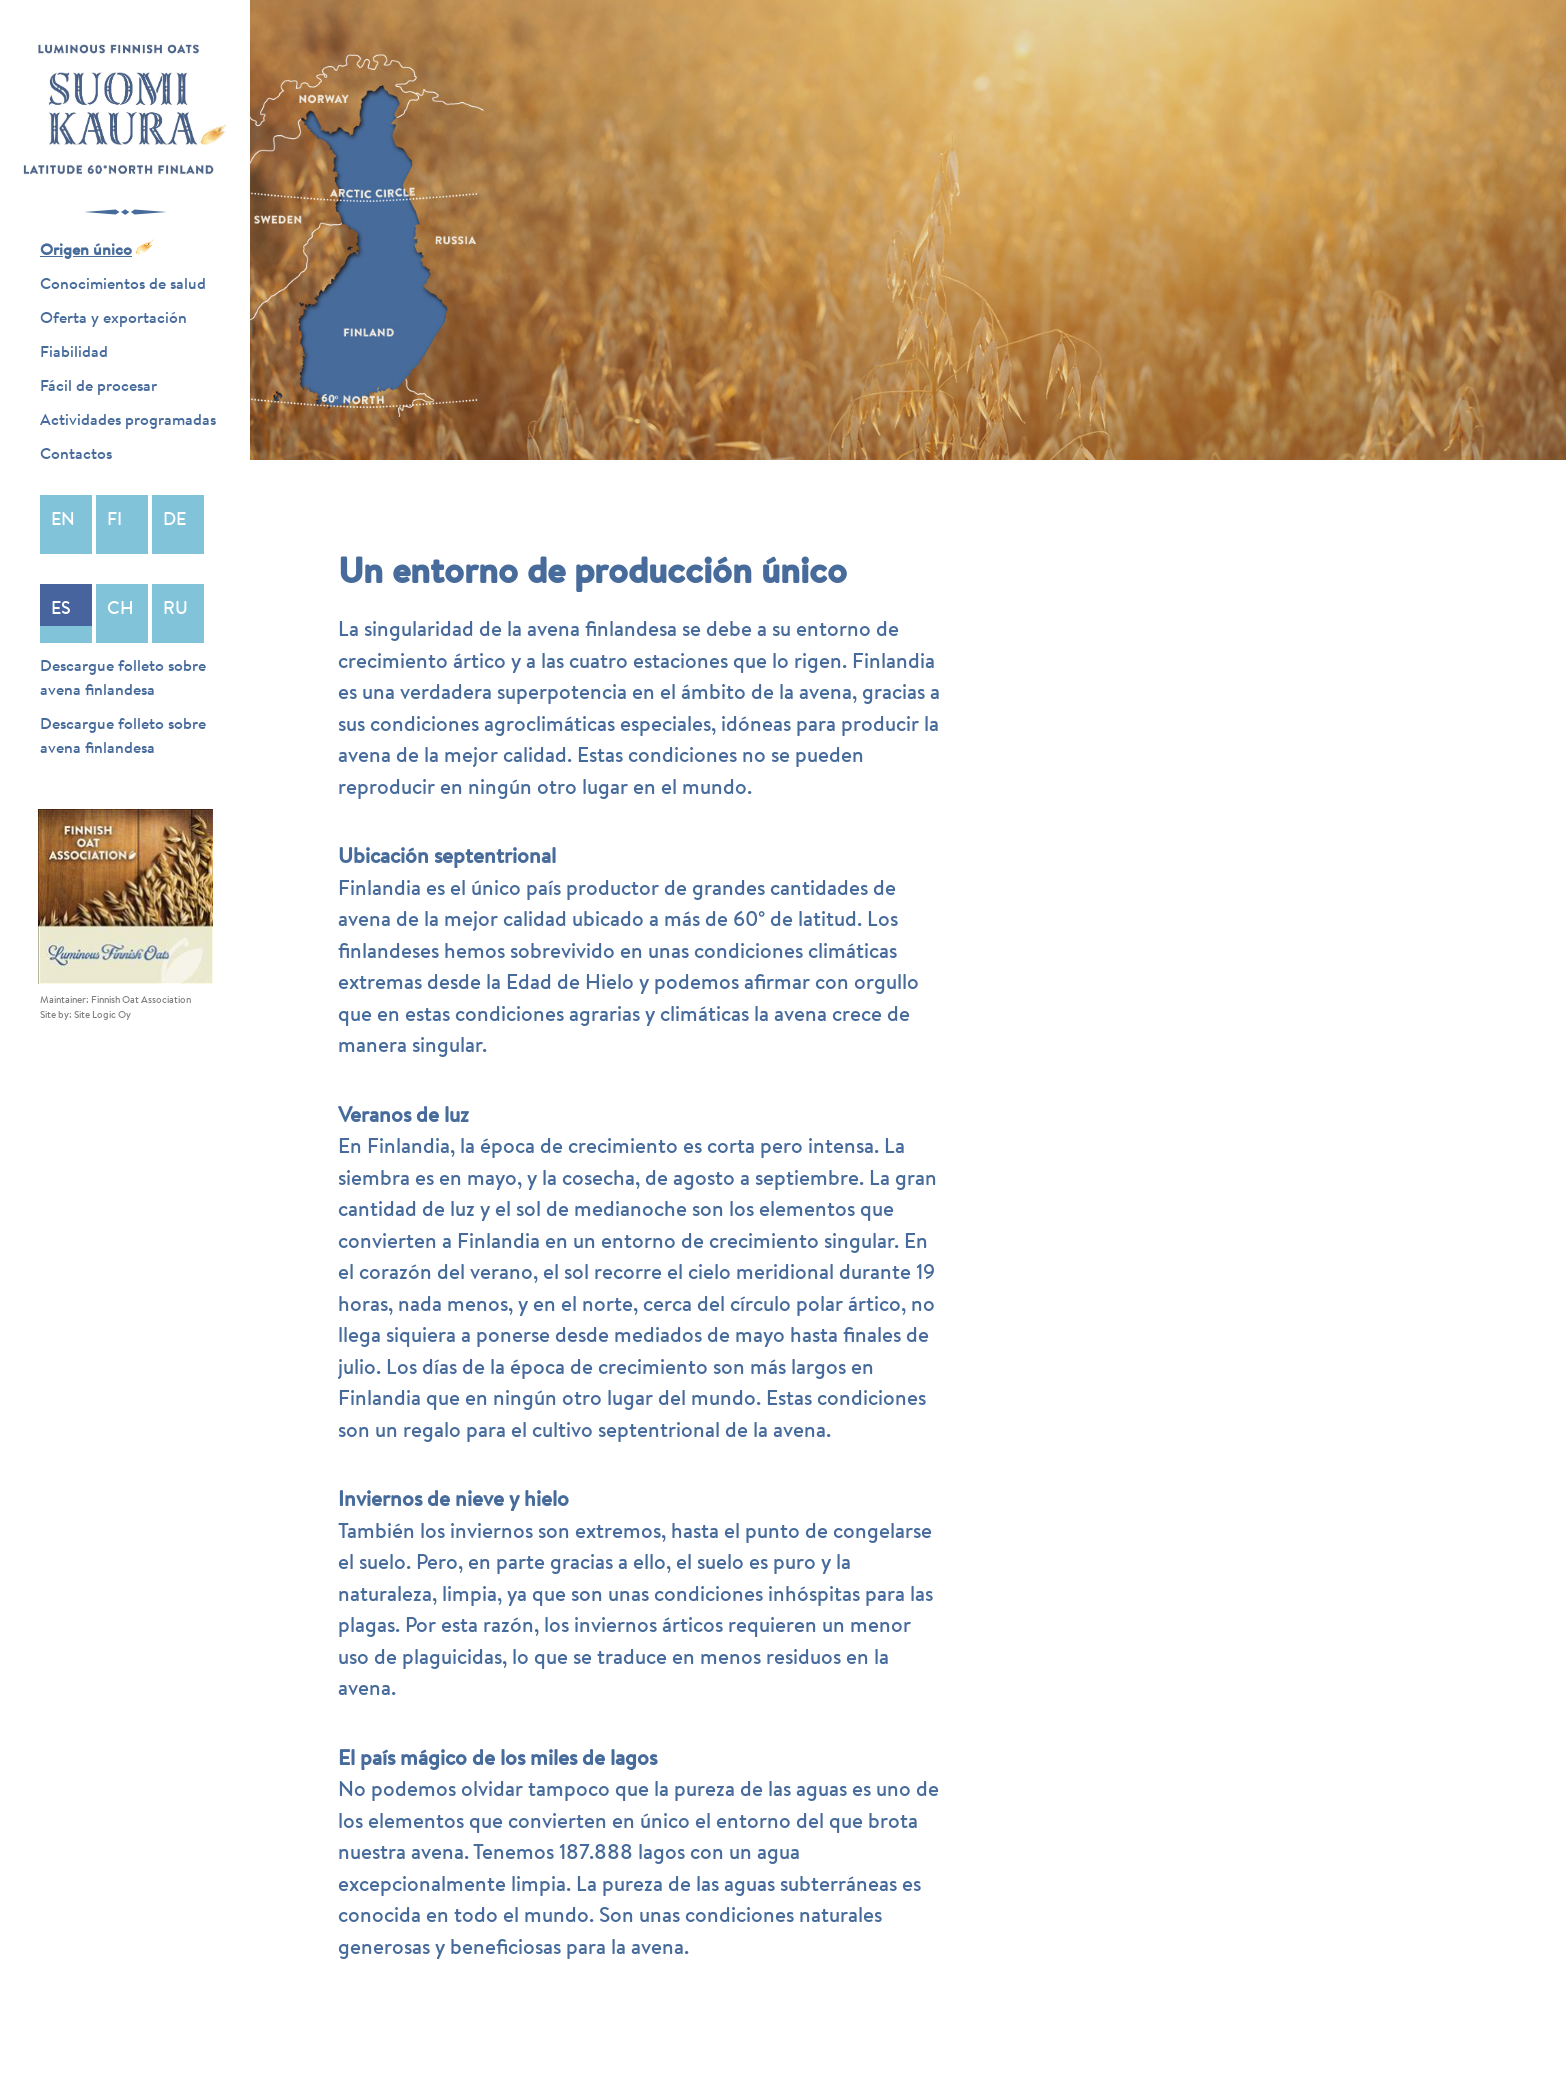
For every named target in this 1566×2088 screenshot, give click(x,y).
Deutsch (178, 524)
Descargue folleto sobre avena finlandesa (123, 677)
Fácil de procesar (98, 385)
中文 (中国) (122, 613)
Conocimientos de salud (123, 283)
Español (66, 613)
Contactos (76, 453)
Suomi (122, 524)
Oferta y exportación (113, 317)
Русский (178, 613)
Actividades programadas (128, 419)
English (66, 524)
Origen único (86, 249)
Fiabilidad (74, 351)
